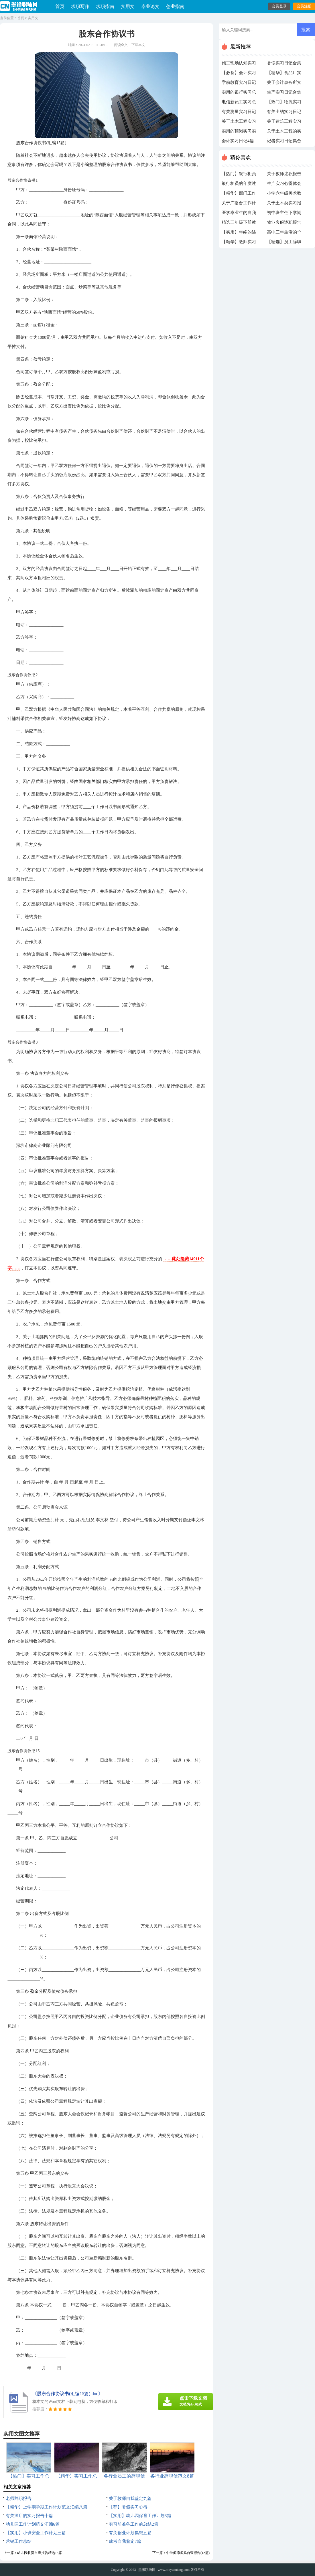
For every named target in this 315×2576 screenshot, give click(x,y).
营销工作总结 (19, 2541)
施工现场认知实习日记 (239, 64)
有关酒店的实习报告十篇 (29, 2515)
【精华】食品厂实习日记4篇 (284, 74)
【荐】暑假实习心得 (128, 2507)
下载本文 (138, 45)
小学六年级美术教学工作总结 (284, 194)
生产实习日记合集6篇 (284, 93)
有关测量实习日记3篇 (239, 113)
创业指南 (175, 6)
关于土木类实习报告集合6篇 (284, 204)
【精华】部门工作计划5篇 (239, 194)
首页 (59, 6)
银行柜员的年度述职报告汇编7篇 (239, 185)
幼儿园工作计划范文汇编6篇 (33, 2524)
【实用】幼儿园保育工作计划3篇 (140, 2515)
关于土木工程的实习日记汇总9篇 (284, 132)
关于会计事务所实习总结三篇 (284, 84)
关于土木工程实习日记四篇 (239, 122)
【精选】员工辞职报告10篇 (284, 243)
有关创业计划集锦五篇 (130, 2533)
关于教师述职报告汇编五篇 (284, 175)
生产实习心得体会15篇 (284, 185)
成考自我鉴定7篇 (125, 2541)
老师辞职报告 (19, 2498)
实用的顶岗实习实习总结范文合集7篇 (239, 132)
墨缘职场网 (146, 2570)
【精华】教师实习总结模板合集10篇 (239, 243)
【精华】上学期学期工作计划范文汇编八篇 (46, 2507)
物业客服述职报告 (284, 222)
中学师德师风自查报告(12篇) (188, 2553)
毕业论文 (150, 6)
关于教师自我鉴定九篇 (130, 2498)
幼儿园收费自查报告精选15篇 (39, 2553)
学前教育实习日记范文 (239, 84)
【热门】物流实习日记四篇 (284, 103)
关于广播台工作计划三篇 (239, 204)
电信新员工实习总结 (239, 103)
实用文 (128, 6)
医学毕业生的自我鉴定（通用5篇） (239, 214)
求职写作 (80, 6)
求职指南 (105, 6)
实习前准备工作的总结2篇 (133, 2524)
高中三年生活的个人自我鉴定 (284, 233)
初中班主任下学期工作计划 (284, 214)
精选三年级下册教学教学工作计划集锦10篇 (239, 223)
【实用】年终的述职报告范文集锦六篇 (239, 233)
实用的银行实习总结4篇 (239, 93)
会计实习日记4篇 (238, 141)
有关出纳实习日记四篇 (284, 113)
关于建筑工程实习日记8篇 (284, 122)
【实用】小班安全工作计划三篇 (36, 2533)
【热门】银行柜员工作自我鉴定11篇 (239, 175)
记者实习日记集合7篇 (284, 142)
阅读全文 (121, 45)
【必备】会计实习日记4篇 (239, 74)
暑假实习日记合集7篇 (284, 64)
